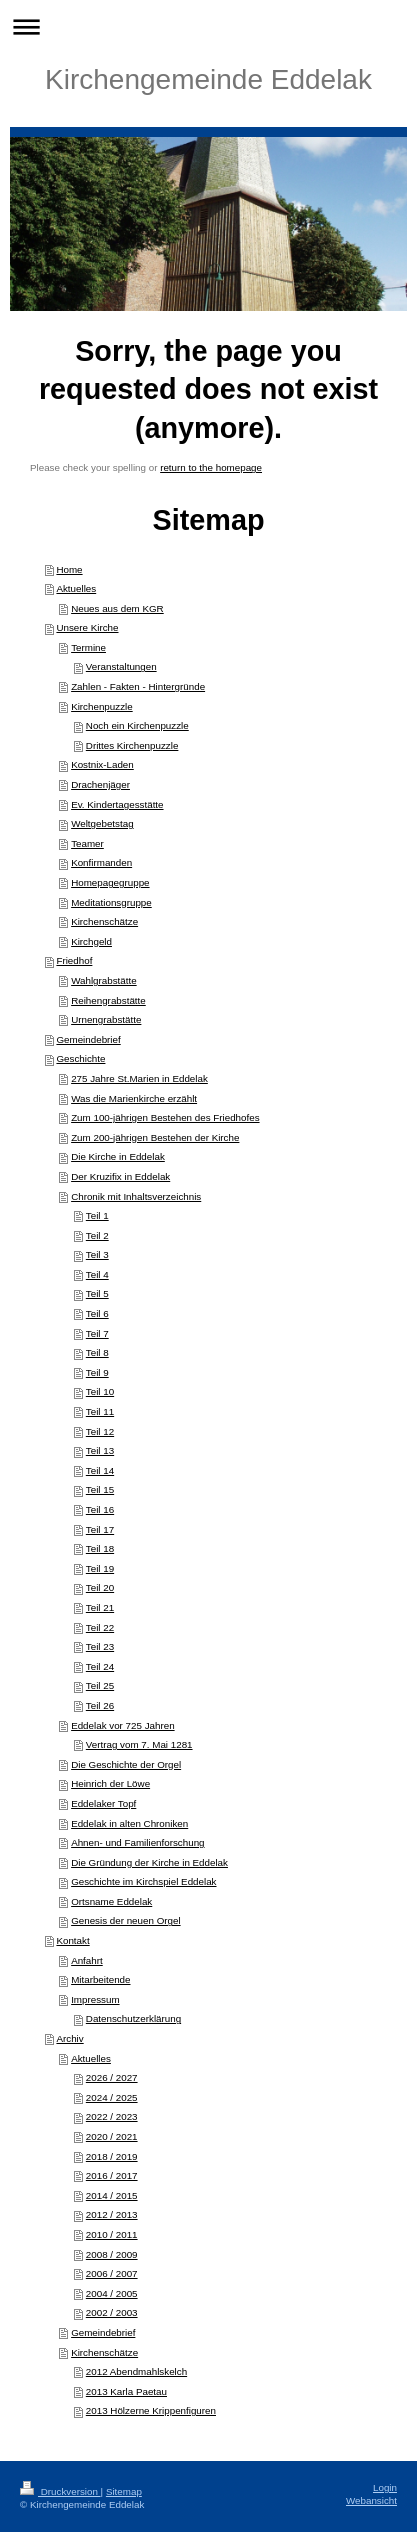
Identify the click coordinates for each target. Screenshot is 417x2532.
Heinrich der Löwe (110, 1783)
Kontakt (72, 1940)
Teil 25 (100, 1685)
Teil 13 (100, 1450)
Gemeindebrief (88, 1039)
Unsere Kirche (87, 627)
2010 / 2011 (112, 2234)
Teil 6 (97, 1313)
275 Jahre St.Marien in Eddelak (139, 1078)
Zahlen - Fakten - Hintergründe (138, 686)
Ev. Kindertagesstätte (117, 804)
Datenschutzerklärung (133, 2018)
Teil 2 (97, 1235)
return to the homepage (211, 467)
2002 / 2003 (112, 2312)
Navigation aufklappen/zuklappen (208, 26)
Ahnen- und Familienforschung (137, 1842)
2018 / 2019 (112, 2156)
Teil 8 (97, 1352)
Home (69, 569)
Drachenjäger (100, 784)
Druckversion (60, 2491)
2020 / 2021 (112, 2136)
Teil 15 (100, 1489)
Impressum (95, 1999)
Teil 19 (100, 1568)
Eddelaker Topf (103, 1803)
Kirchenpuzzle (102, 706)
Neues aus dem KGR (117, 608)
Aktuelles (76, 588)
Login (385, 2487)
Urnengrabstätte (106, 1019)
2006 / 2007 (112, 2273)
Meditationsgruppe (111, 902)
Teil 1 (97, 1215)
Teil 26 (100, 1705)
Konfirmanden (101, 862)
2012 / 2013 (112, 2214)
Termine (88, 647)
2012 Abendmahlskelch (136, 2371)
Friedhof (74, 960)
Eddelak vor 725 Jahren (122, 1725)
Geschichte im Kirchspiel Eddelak (143, 1881)
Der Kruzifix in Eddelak (120, 1176)
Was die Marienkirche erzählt (134, 1098)
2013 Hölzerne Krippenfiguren (151, 2410)
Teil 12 (100, 1431)
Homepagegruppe (110, 882)
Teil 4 (97, 1274)
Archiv (69, 2038)
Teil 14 (100, 1470)
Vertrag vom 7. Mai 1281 (139, 1744)
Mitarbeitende (100, 1979)
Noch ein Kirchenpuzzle (137, 725)
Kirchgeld (91, 941)
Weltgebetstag (102, 823)
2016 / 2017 (112, 2175)
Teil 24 (100, 1666)
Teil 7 (97, 1333)
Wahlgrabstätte (104, 980)
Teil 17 (100, 1529)
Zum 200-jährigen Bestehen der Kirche (155, 1137)
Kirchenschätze (104, 921)
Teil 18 (100, 1548)
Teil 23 (100, 1646)
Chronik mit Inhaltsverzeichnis (136, 1196)
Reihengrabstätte (108, 1000)
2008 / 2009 (112, 2254)
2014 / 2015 (112, 2195)
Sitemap (124, 2491)
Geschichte (80, 1058)
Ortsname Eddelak (111, 1901)
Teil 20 (100, 1587)
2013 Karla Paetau (126, 2391)
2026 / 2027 (112, 2077)
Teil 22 (100, 1627)
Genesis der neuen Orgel (125, 1920)
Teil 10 (100, 1391)
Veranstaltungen (121, 666)
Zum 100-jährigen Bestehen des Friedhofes (165, 1117)
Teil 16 (100, 1509)
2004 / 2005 (112, 2293)
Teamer (87, 843)
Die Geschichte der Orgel (126, 1764)
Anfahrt (87, 1960)
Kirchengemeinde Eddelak (208, 79)
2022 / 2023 (112, 2116)
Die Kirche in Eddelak (118, 1156)
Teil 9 (97, 1372)
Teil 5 (97, 1293)
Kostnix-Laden (102, 764)
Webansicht (371, 2500)
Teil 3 (97, 1254)
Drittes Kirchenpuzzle (132, 745)
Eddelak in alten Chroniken (129, 1823)
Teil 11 (100, 1411)
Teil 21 (100, 1607)
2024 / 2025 (112, 2097)
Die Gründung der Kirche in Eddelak (149, 1862)
